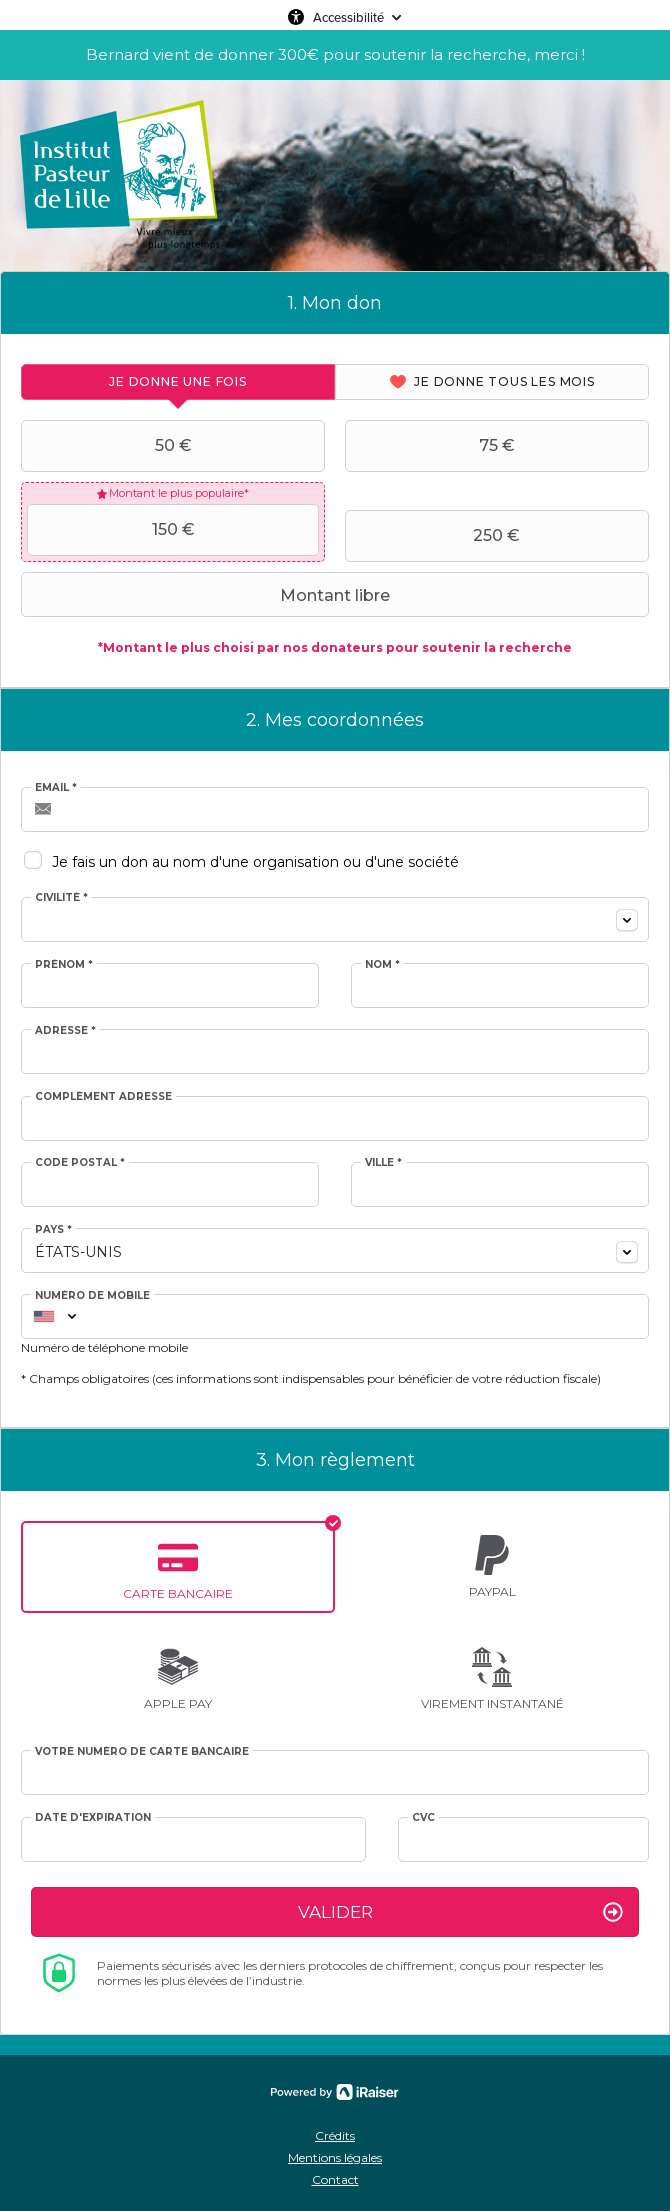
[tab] (178, 382)
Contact (335, 2179)
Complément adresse (103, 1097)
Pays (53, 1230)
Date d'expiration (93, 1818)
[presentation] (178, 382)
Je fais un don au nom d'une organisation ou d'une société (255, 862)
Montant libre (208, 595)
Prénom (64, 965)
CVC (423, 1818)
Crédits (335, 2135)
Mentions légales (335, 2157)
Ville (383, 1163)
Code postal (80, 1163)
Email (56, 788)
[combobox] (335, 919)
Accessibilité (348, 17)
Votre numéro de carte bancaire (142, 1752)
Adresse (65, 1031)
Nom (382, 965)
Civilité (61, 898)
